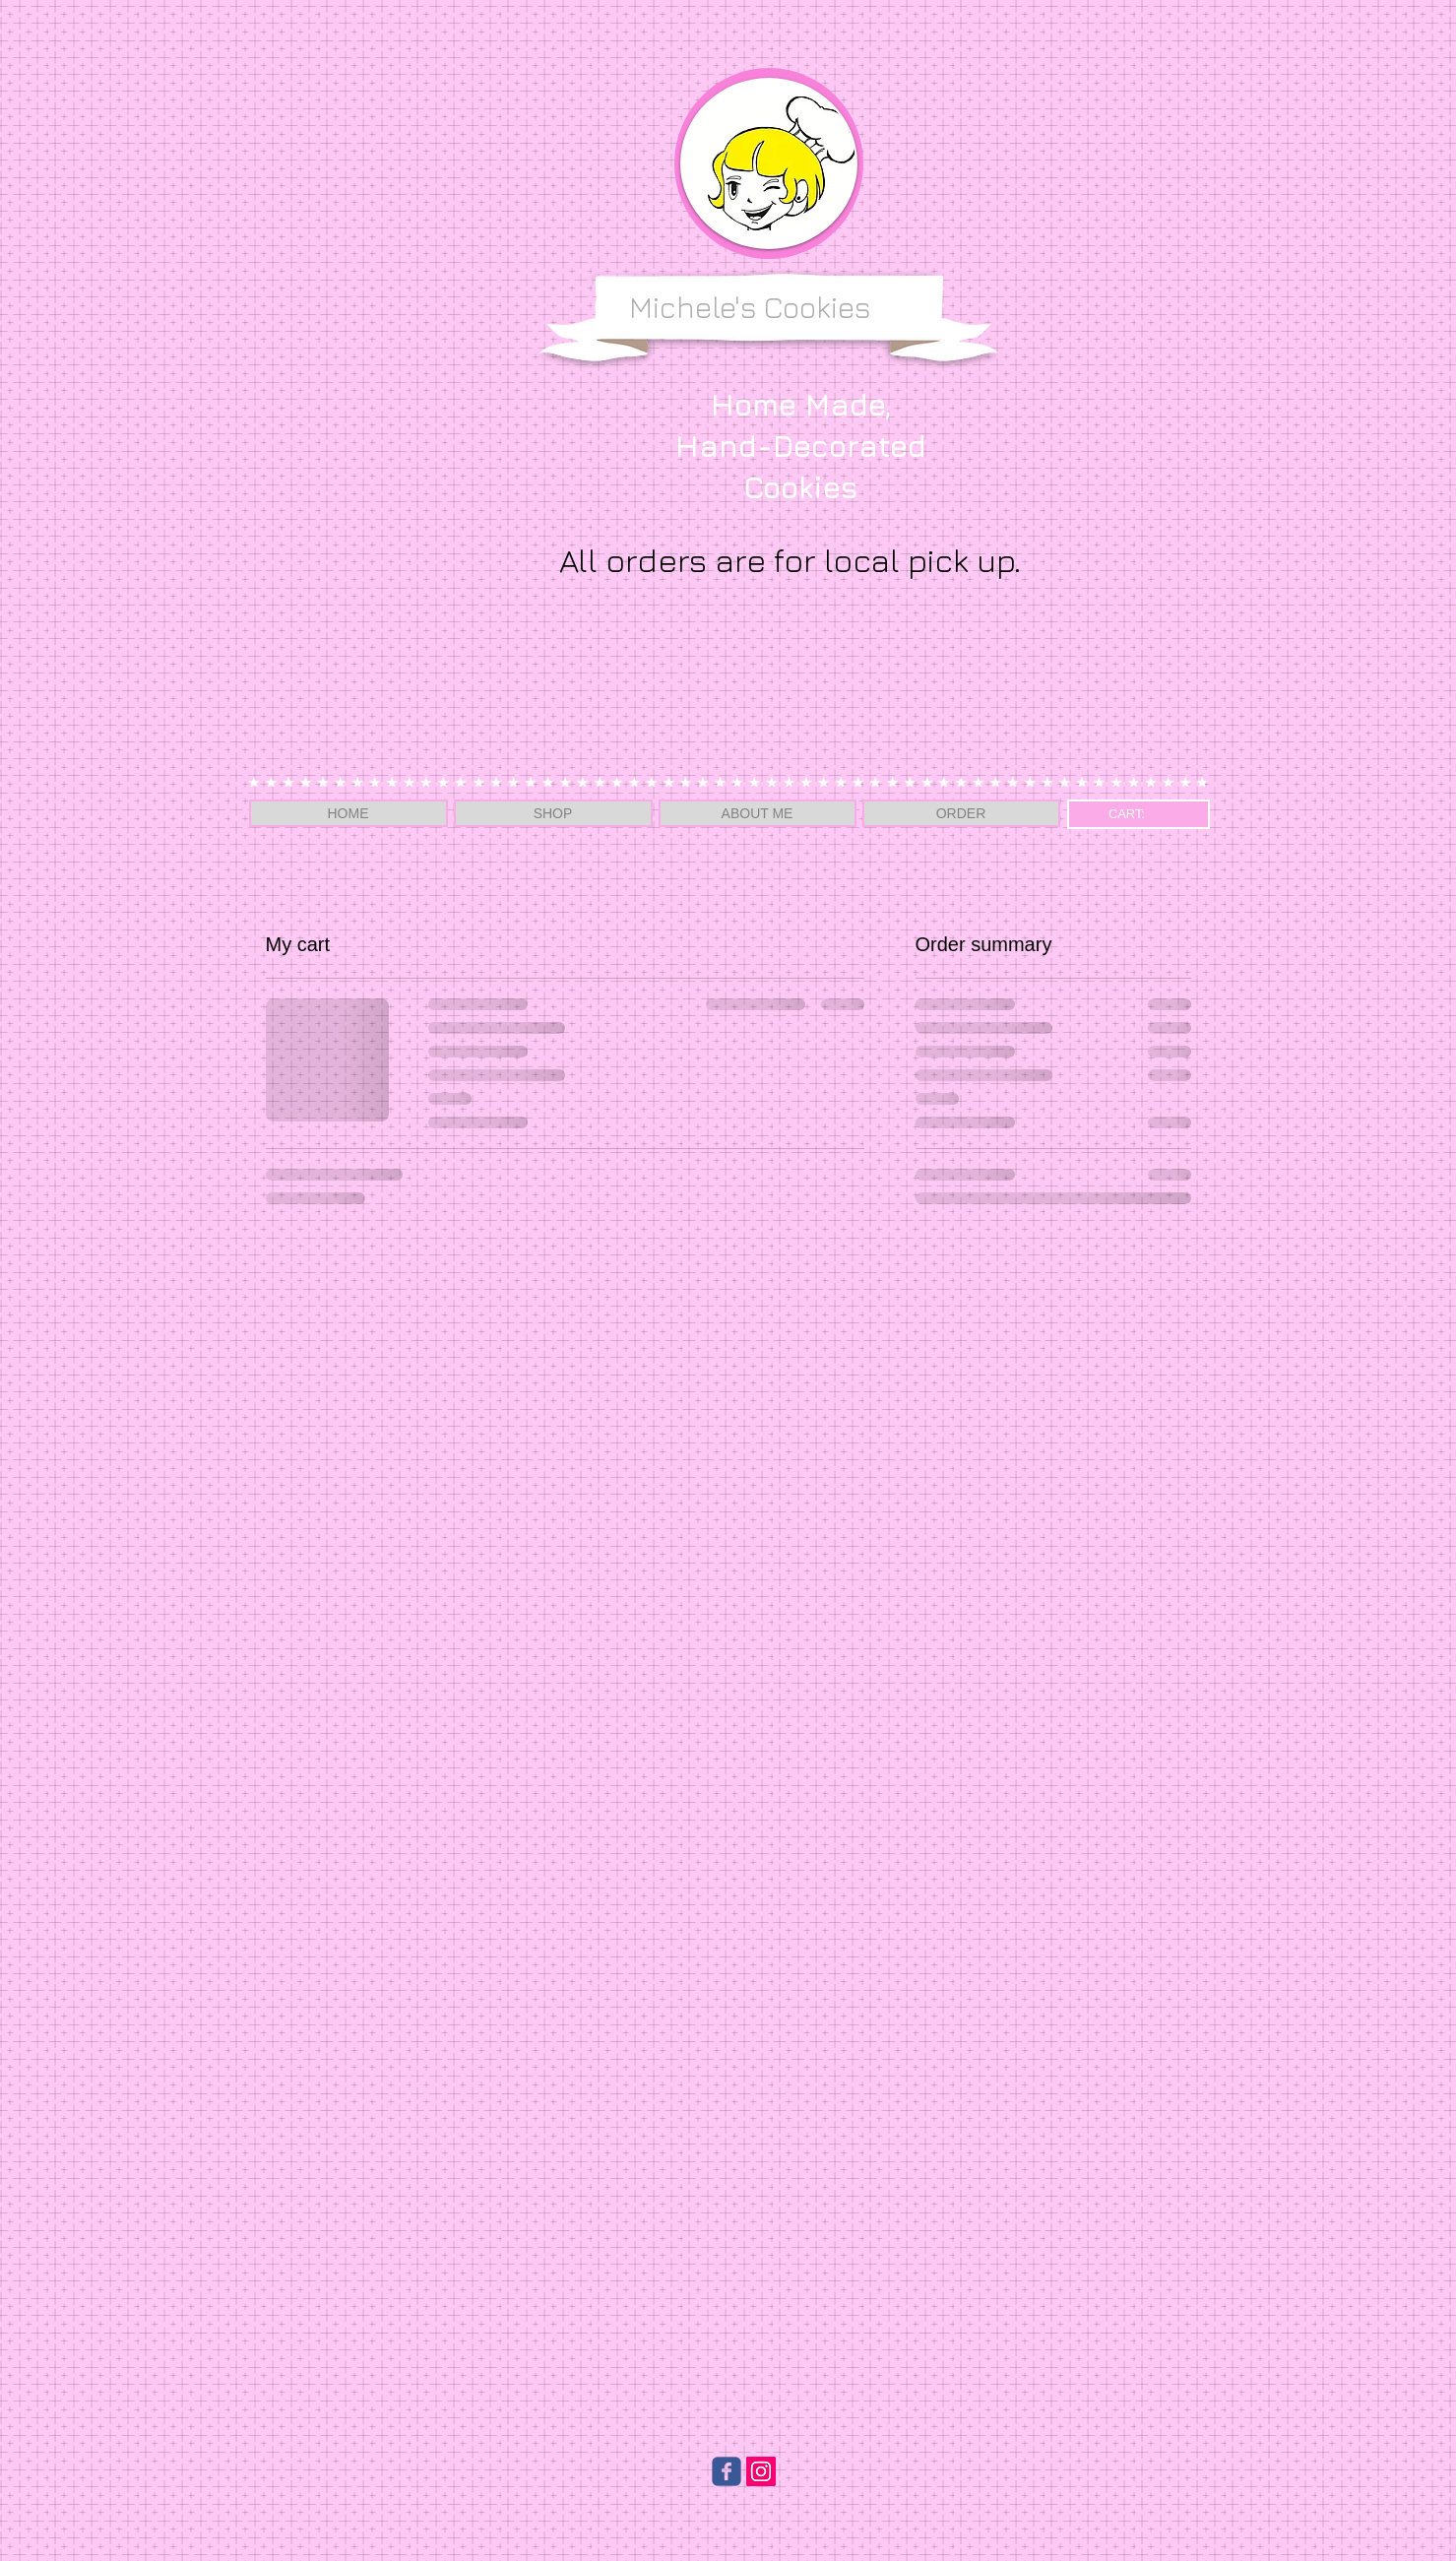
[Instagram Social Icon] (761, 2471)
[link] (1138, 813)
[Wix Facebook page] (726, 2471)
